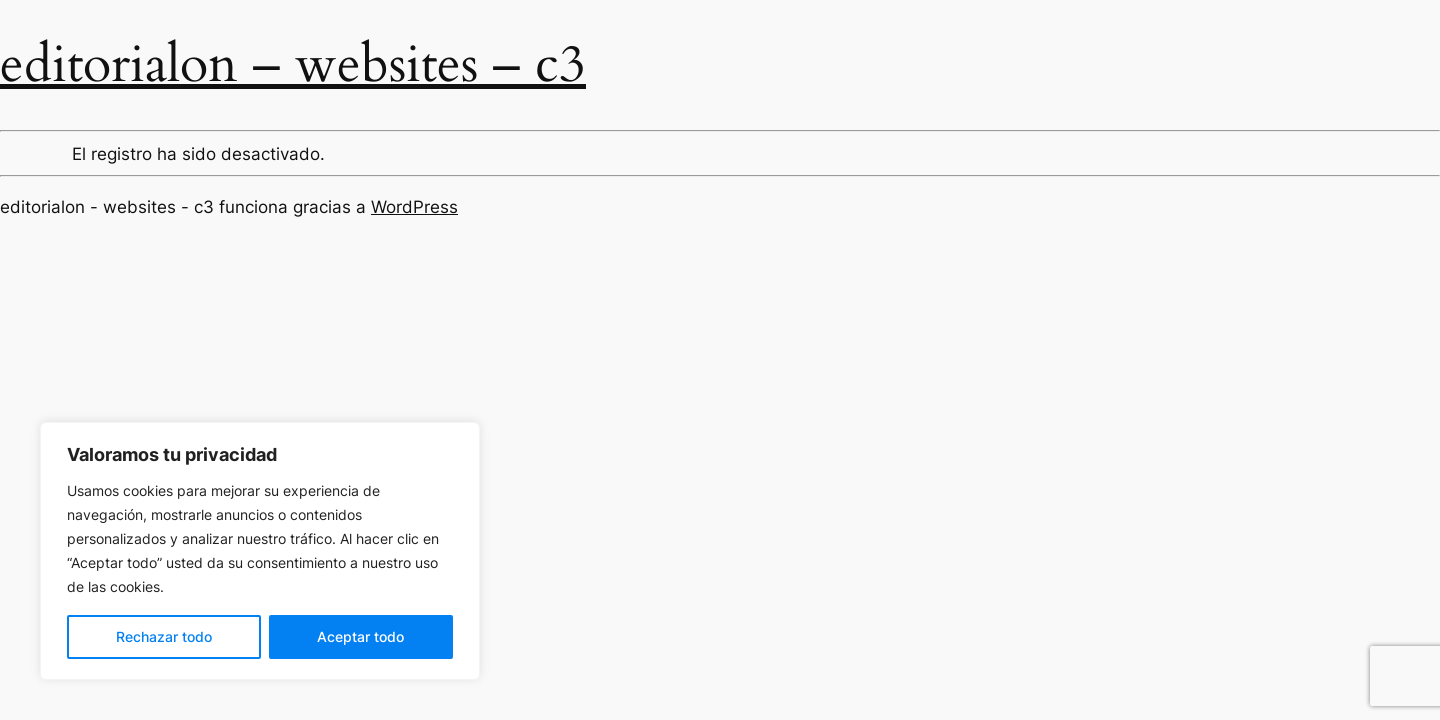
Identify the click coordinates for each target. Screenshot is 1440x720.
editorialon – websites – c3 (293, 64)
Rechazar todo (164, 636)
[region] (260, 551)
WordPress (414, 207)
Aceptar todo (360, 636)
